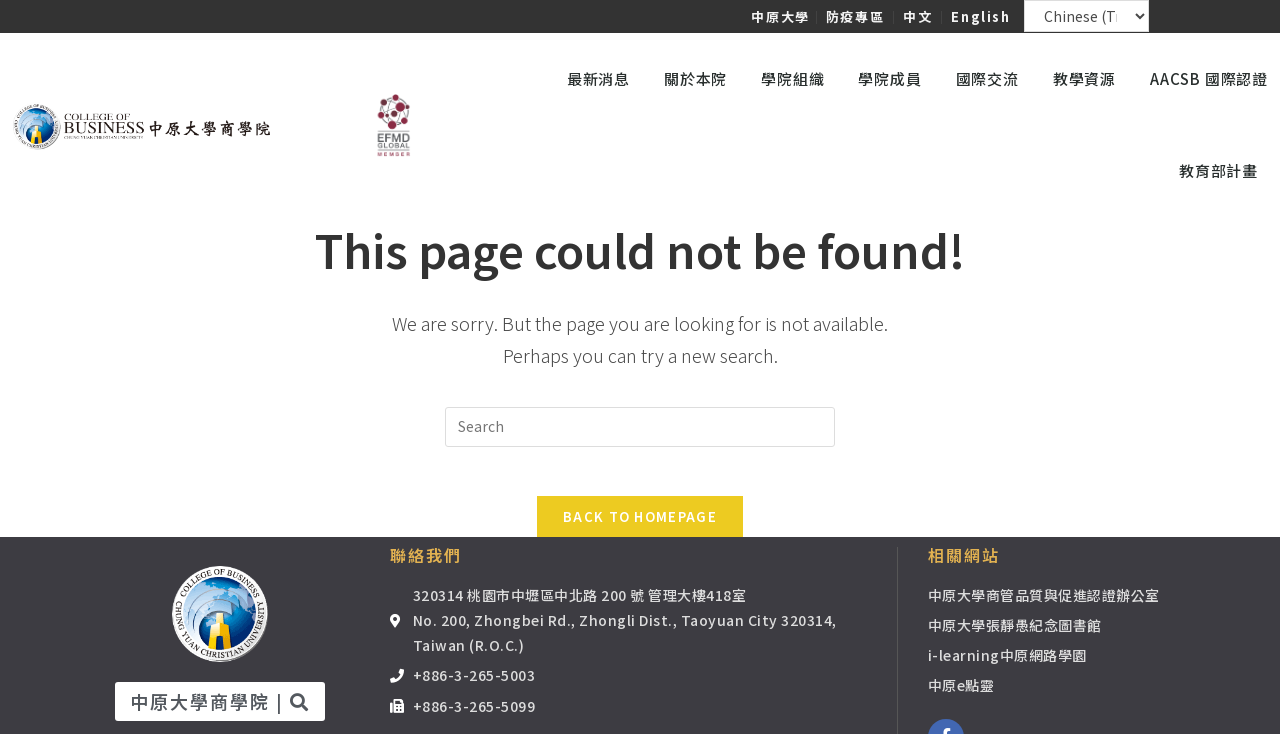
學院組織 (797, 78)
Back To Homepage (640, 527)
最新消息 (603, 78)
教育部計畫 (1223, 170)
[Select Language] (1087, 16)
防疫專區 (855, 16)
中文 (917, 16)
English (980, 16)
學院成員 (894, 78)
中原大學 (780, 16)
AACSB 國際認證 (1209, 78)
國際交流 (992, 78)
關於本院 (700, 78)
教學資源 (1089, 78)
